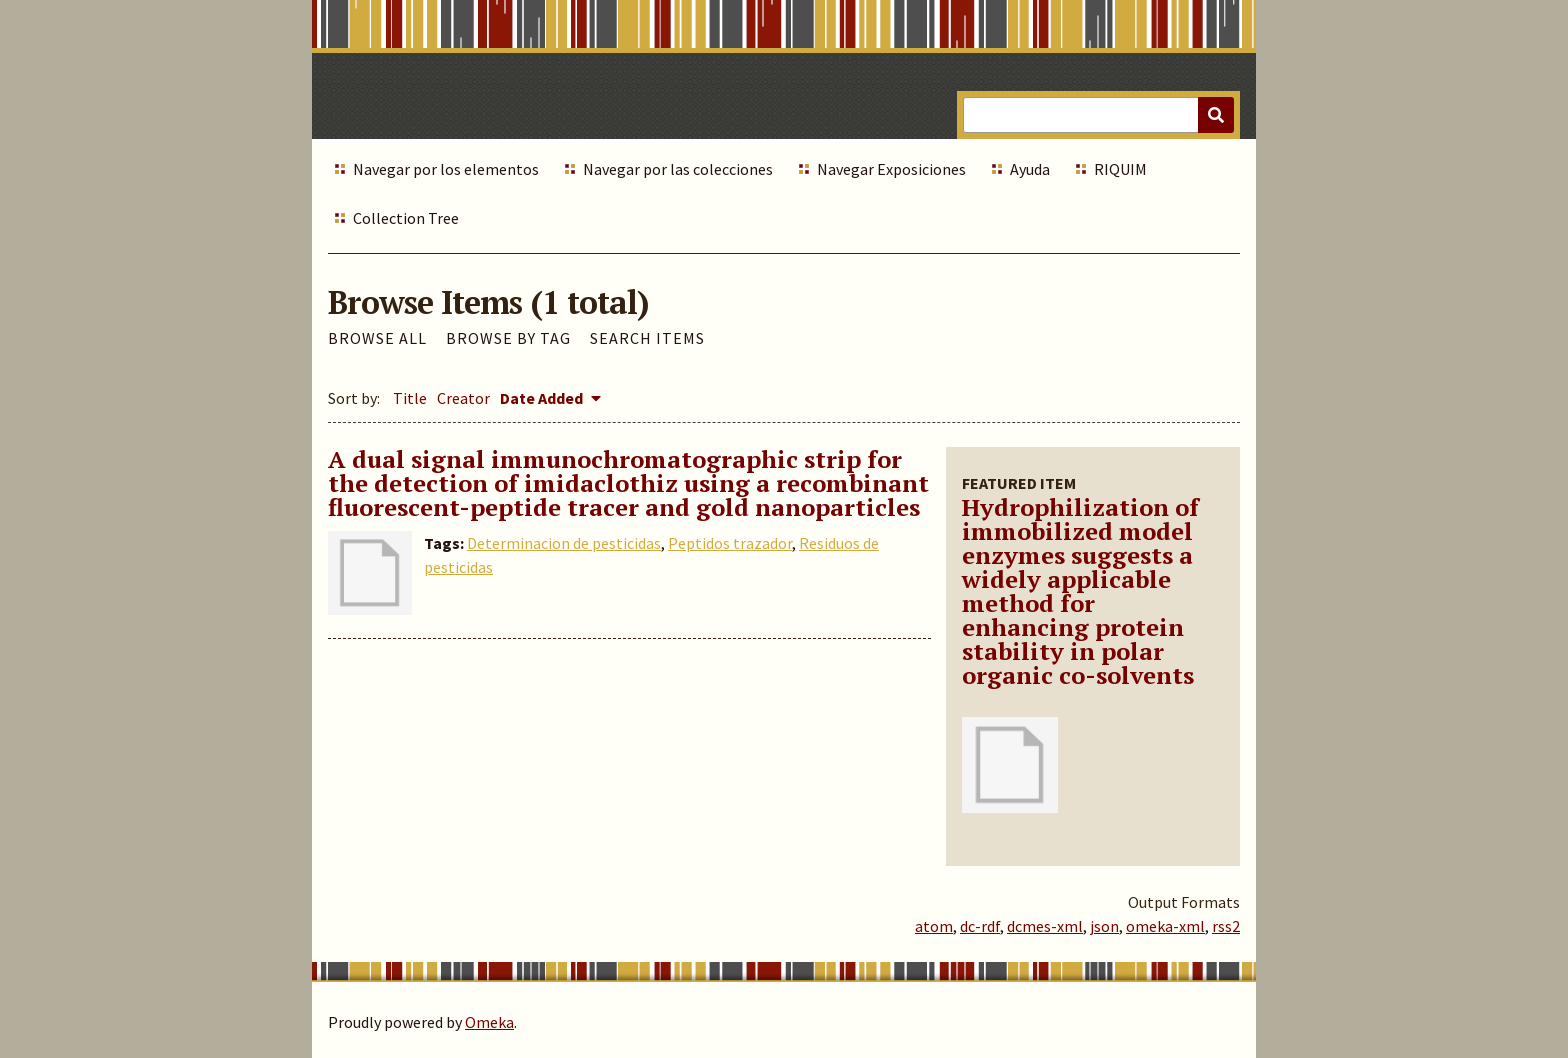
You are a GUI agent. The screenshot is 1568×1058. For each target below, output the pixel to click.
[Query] (1098, 115)
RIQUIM (1120, 169)
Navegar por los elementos (446, 169)
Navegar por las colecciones (678, 169)
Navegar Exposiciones (891, 169)
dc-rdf (980, 926)
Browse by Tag (508, 338)
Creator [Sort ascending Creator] (463, 398)
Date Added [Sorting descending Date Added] (543, 398)
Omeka (489, 1022)
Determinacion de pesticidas (564, 543)
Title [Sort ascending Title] (410, 398)
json (1104, 926)
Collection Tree (406, 218)
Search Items (647, 338)
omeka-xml (1165, 926)
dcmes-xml (1045, 926)
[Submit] (1216, 115)
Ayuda (1030, 169)
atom (934, 926)
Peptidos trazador (730, 543)
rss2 (1226, 926)
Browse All (377, 338)
